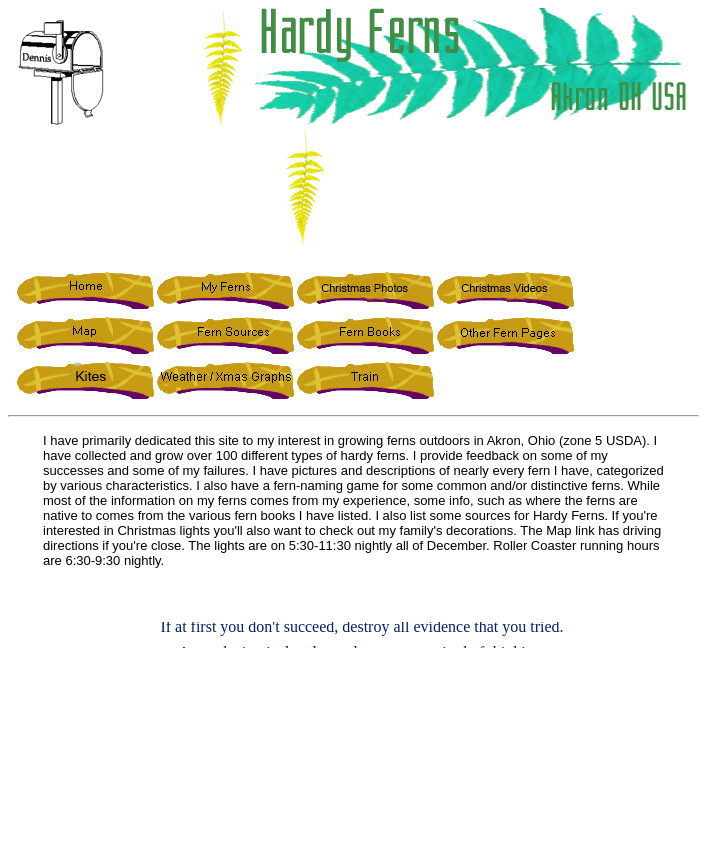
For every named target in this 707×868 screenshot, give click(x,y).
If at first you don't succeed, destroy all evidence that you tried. (361, 628)
